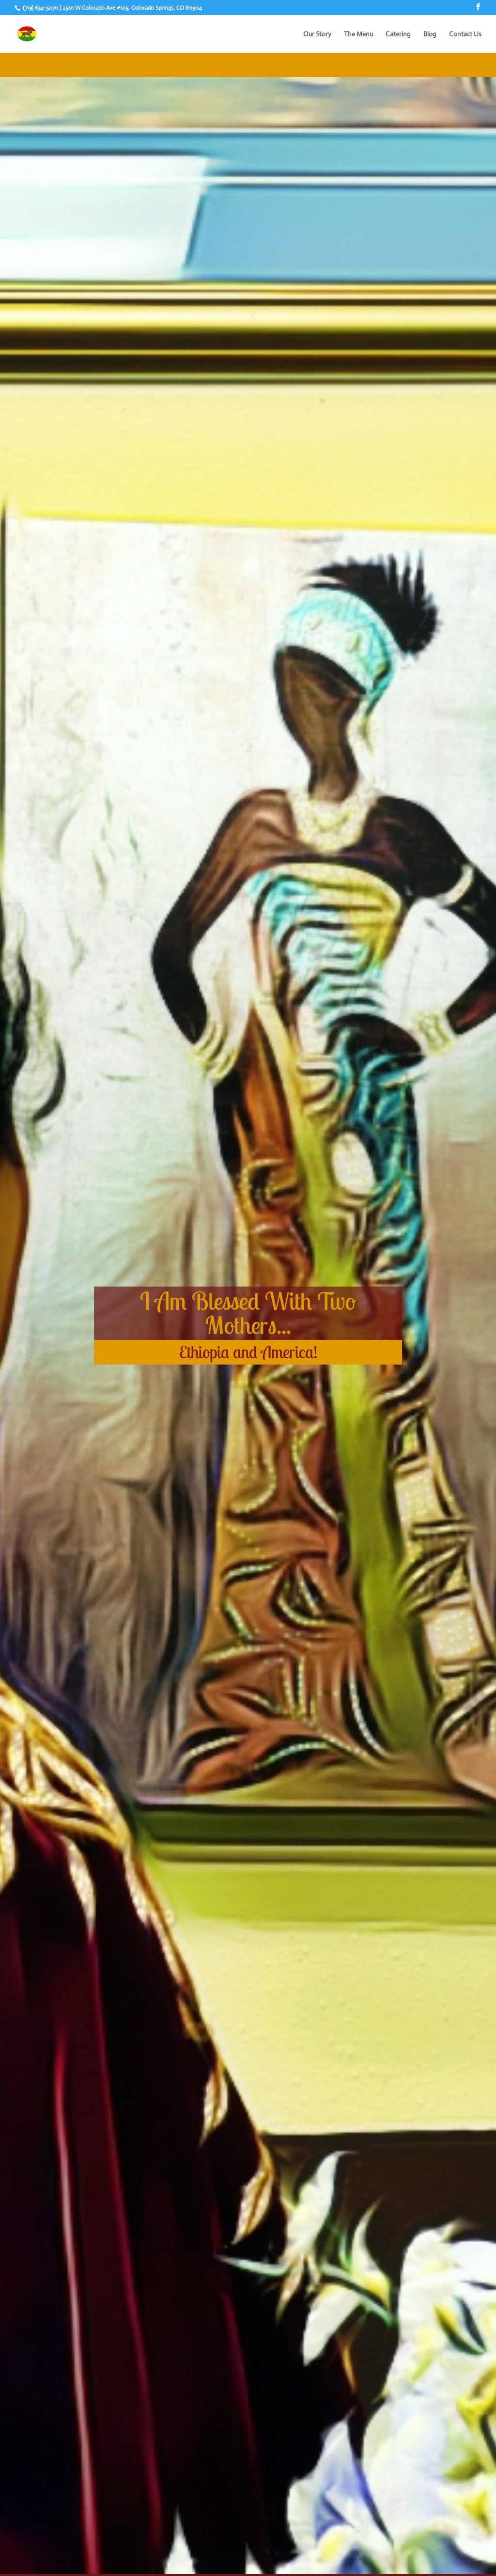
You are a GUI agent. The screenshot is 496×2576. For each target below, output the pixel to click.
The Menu (358, 34)
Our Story (317, 34)
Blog (429, 34)
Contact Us (465, 34)
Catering (398, 34)
